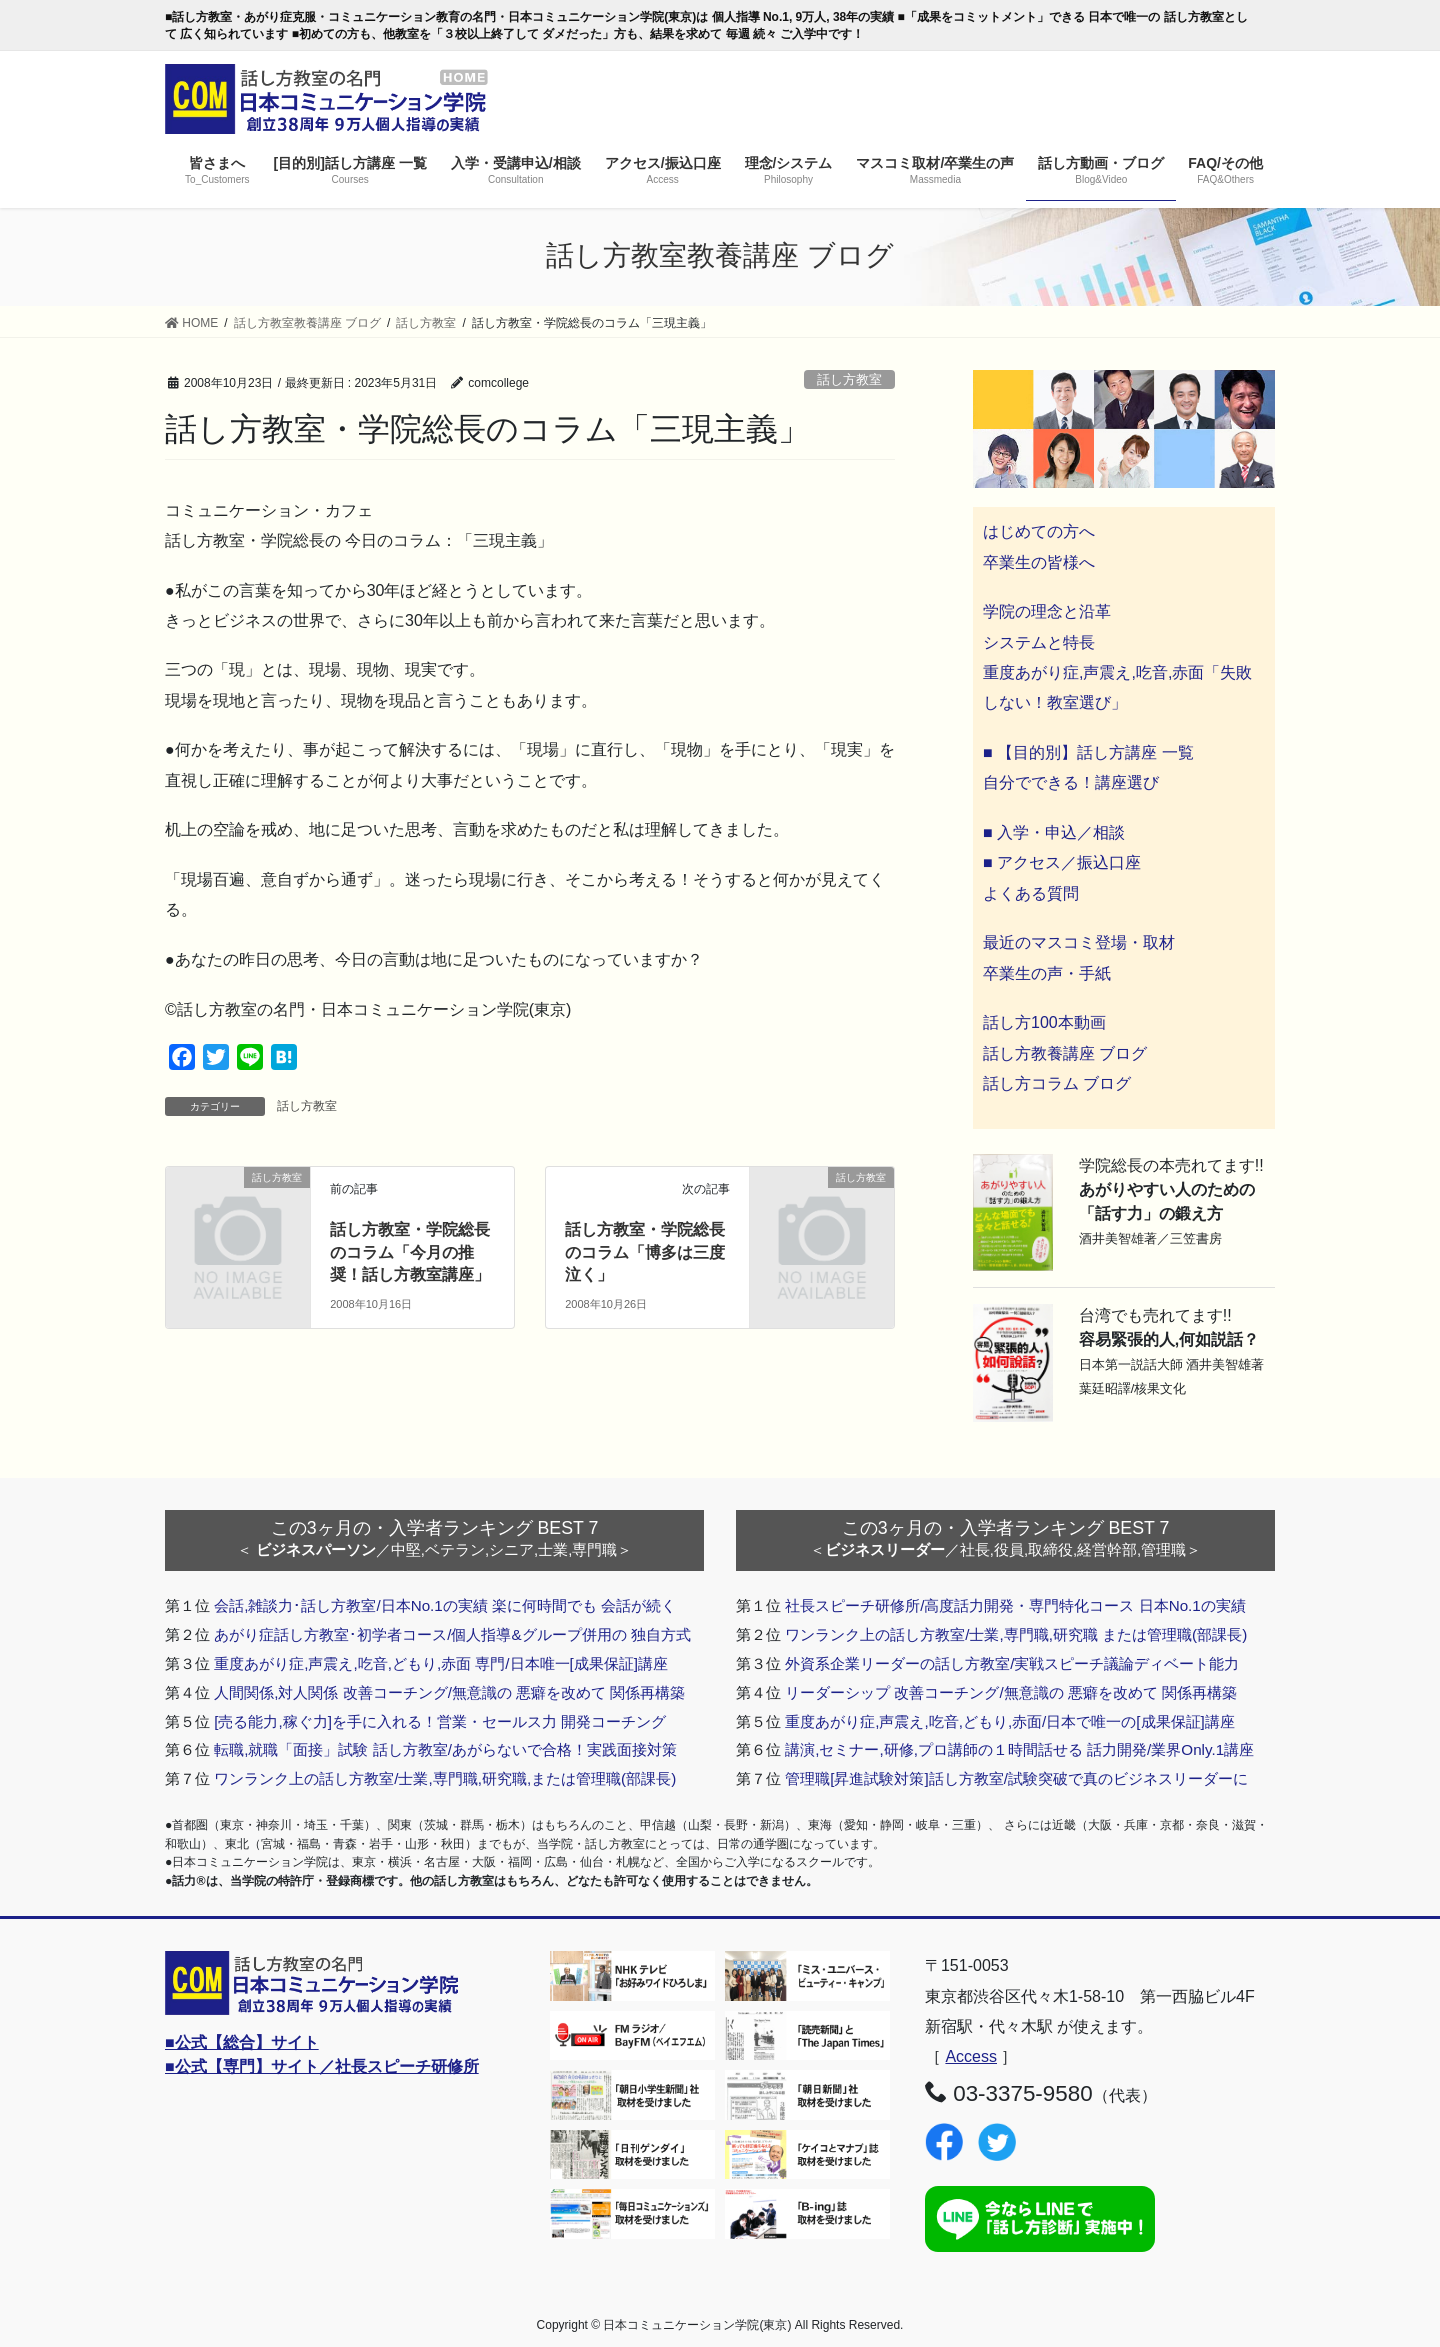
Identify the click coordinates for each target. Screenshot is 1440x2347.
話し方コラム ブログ (1057, 1083)
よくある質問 (1031, 893)
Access (971, 2056)
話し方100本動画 (1044, 1022)
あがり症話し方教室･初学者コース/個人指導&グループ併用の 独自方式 (452, 1634)
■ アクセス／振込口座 (1062, 862)
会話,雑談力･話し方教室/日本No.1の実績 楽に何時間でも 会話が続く (445, 1605)
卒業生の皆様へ (1039, 562)
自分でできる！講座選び (1071, 782)
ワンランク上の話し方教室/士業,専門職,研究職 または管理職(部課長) (1016, 1634)
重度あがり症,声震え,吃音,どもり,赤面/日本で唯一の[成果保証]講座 (1010, 1721)
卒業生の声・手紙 (1047, 973)
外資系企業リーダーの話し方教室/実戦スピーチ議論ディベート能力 (1012, 1663)
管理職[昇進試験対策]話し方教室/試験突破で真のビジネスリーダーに (1016, 1778)
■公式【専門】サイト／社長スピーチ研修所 (322, 2066)
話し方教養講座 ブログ (1065, 1053)
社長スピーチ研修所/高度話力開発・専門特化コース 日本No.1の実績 (1015, 1605)
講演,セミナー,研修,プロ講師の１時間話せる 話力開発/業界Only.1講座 (1019, 1749)
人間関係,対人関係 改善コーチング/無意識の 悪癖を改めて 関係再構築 (449, 1692)
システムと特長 (1039, 642)
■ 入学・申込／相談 (1054, 832)
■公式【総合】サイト (242, 2042)
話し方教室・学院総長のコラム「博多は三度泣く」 (645, 1252)
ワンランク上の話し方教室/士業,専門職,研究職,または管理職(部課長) (445, 1778)
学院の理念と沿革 (1047, 611)
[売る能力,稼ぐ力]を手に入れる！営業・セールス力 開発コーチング (440, 1721)
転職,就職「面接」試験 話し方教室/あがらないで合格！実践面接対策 (445, 1749)
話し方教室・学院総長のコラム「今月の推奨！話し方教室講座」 (410, 1252)
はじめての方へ (1039, 531)
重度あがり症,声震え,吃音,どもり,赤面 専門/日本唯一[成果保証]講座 (441, 1663)
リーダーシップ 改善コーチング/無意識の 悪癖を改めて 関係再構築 (1011, 1692)
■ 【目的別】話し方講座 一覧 (1088, 752)
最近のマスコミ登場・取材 (1079, 942)
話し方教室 (849, 379)
